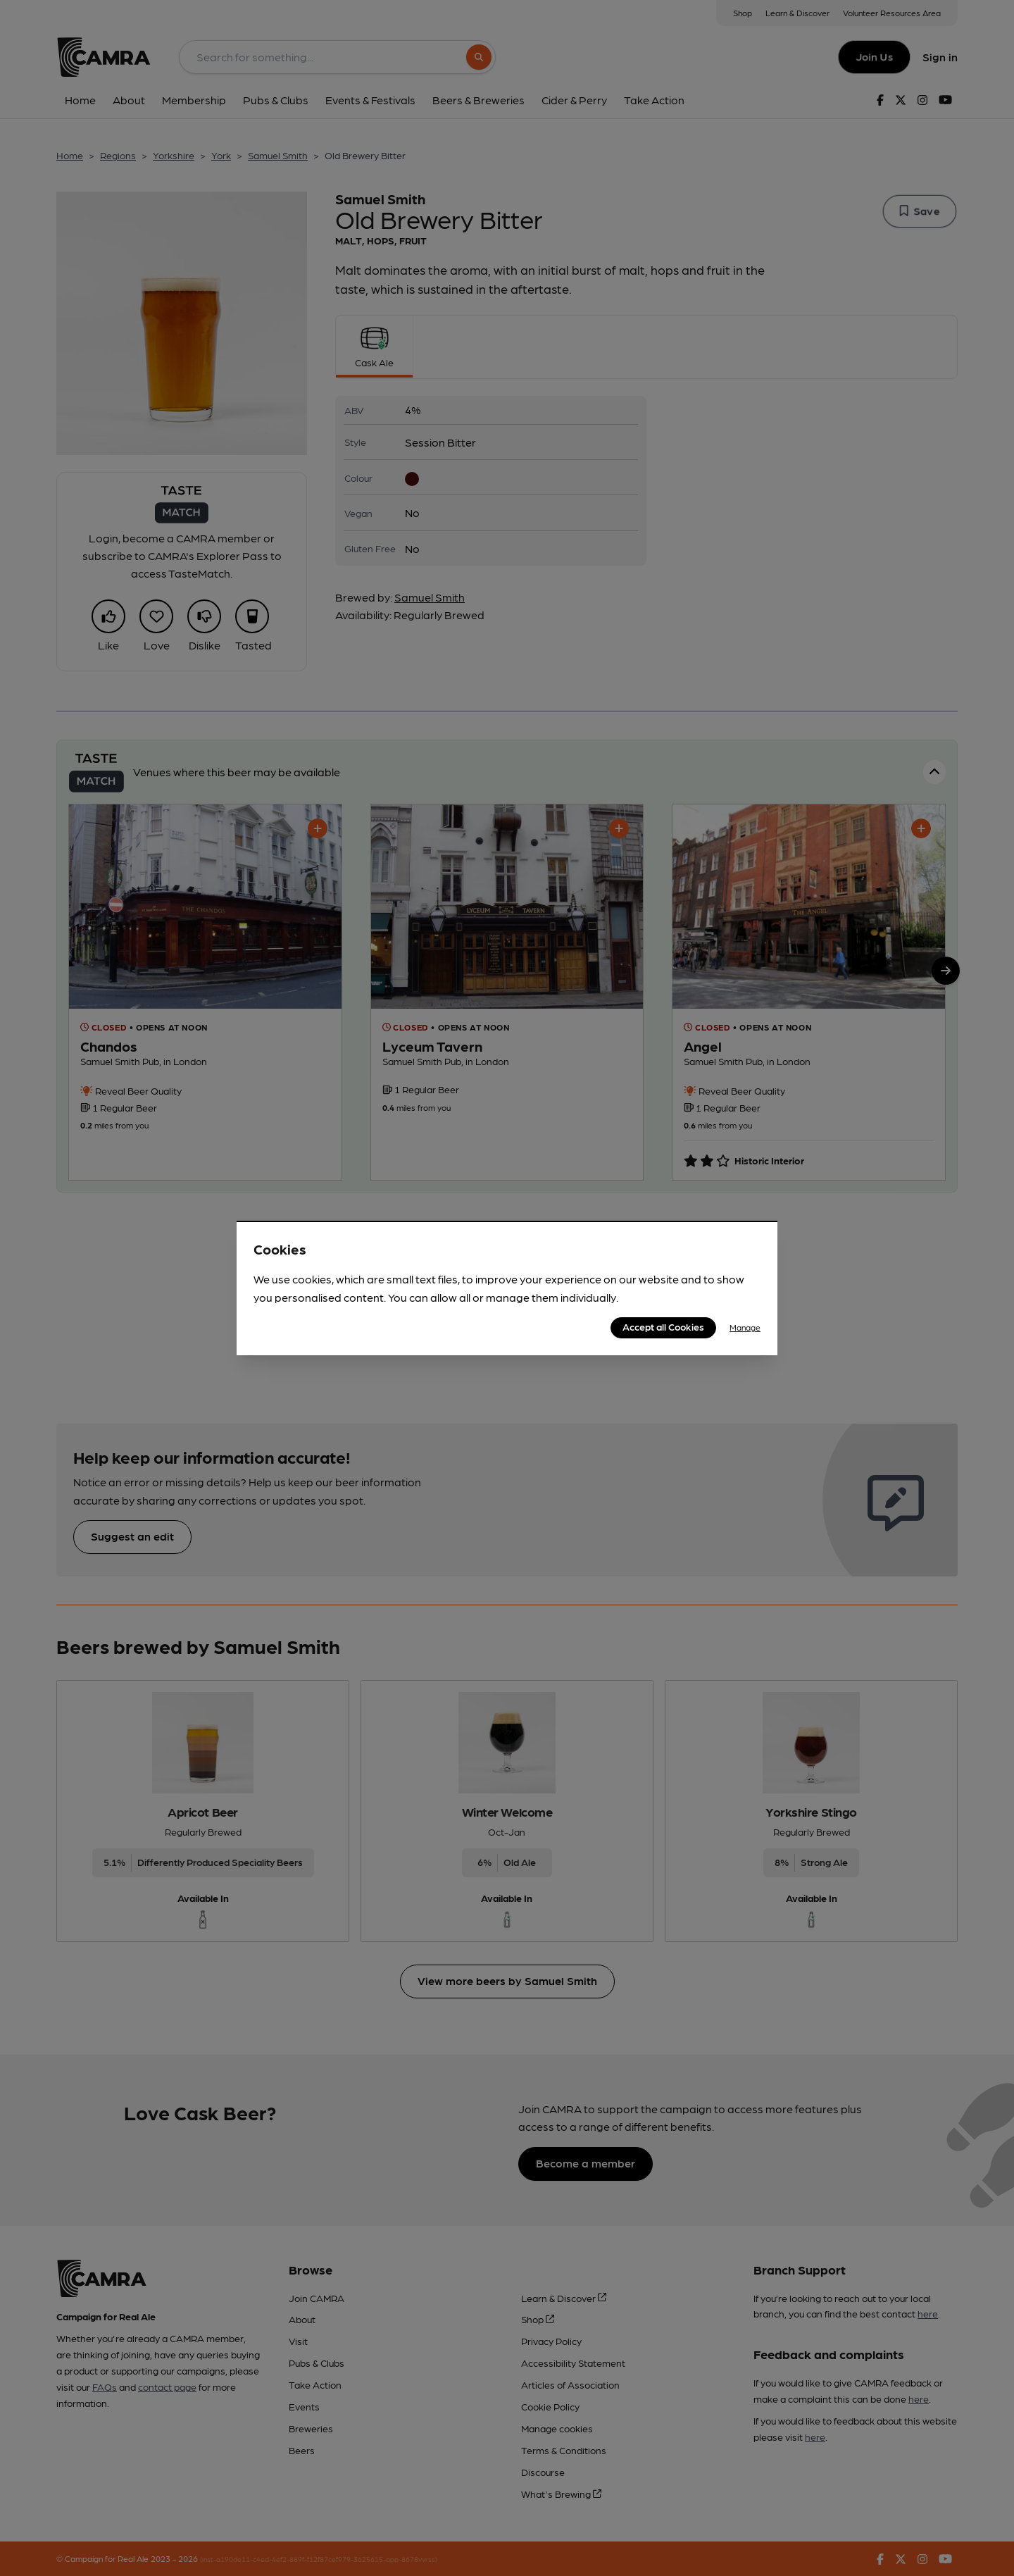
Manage (745, 1327)
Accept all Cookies (663, 1326)
